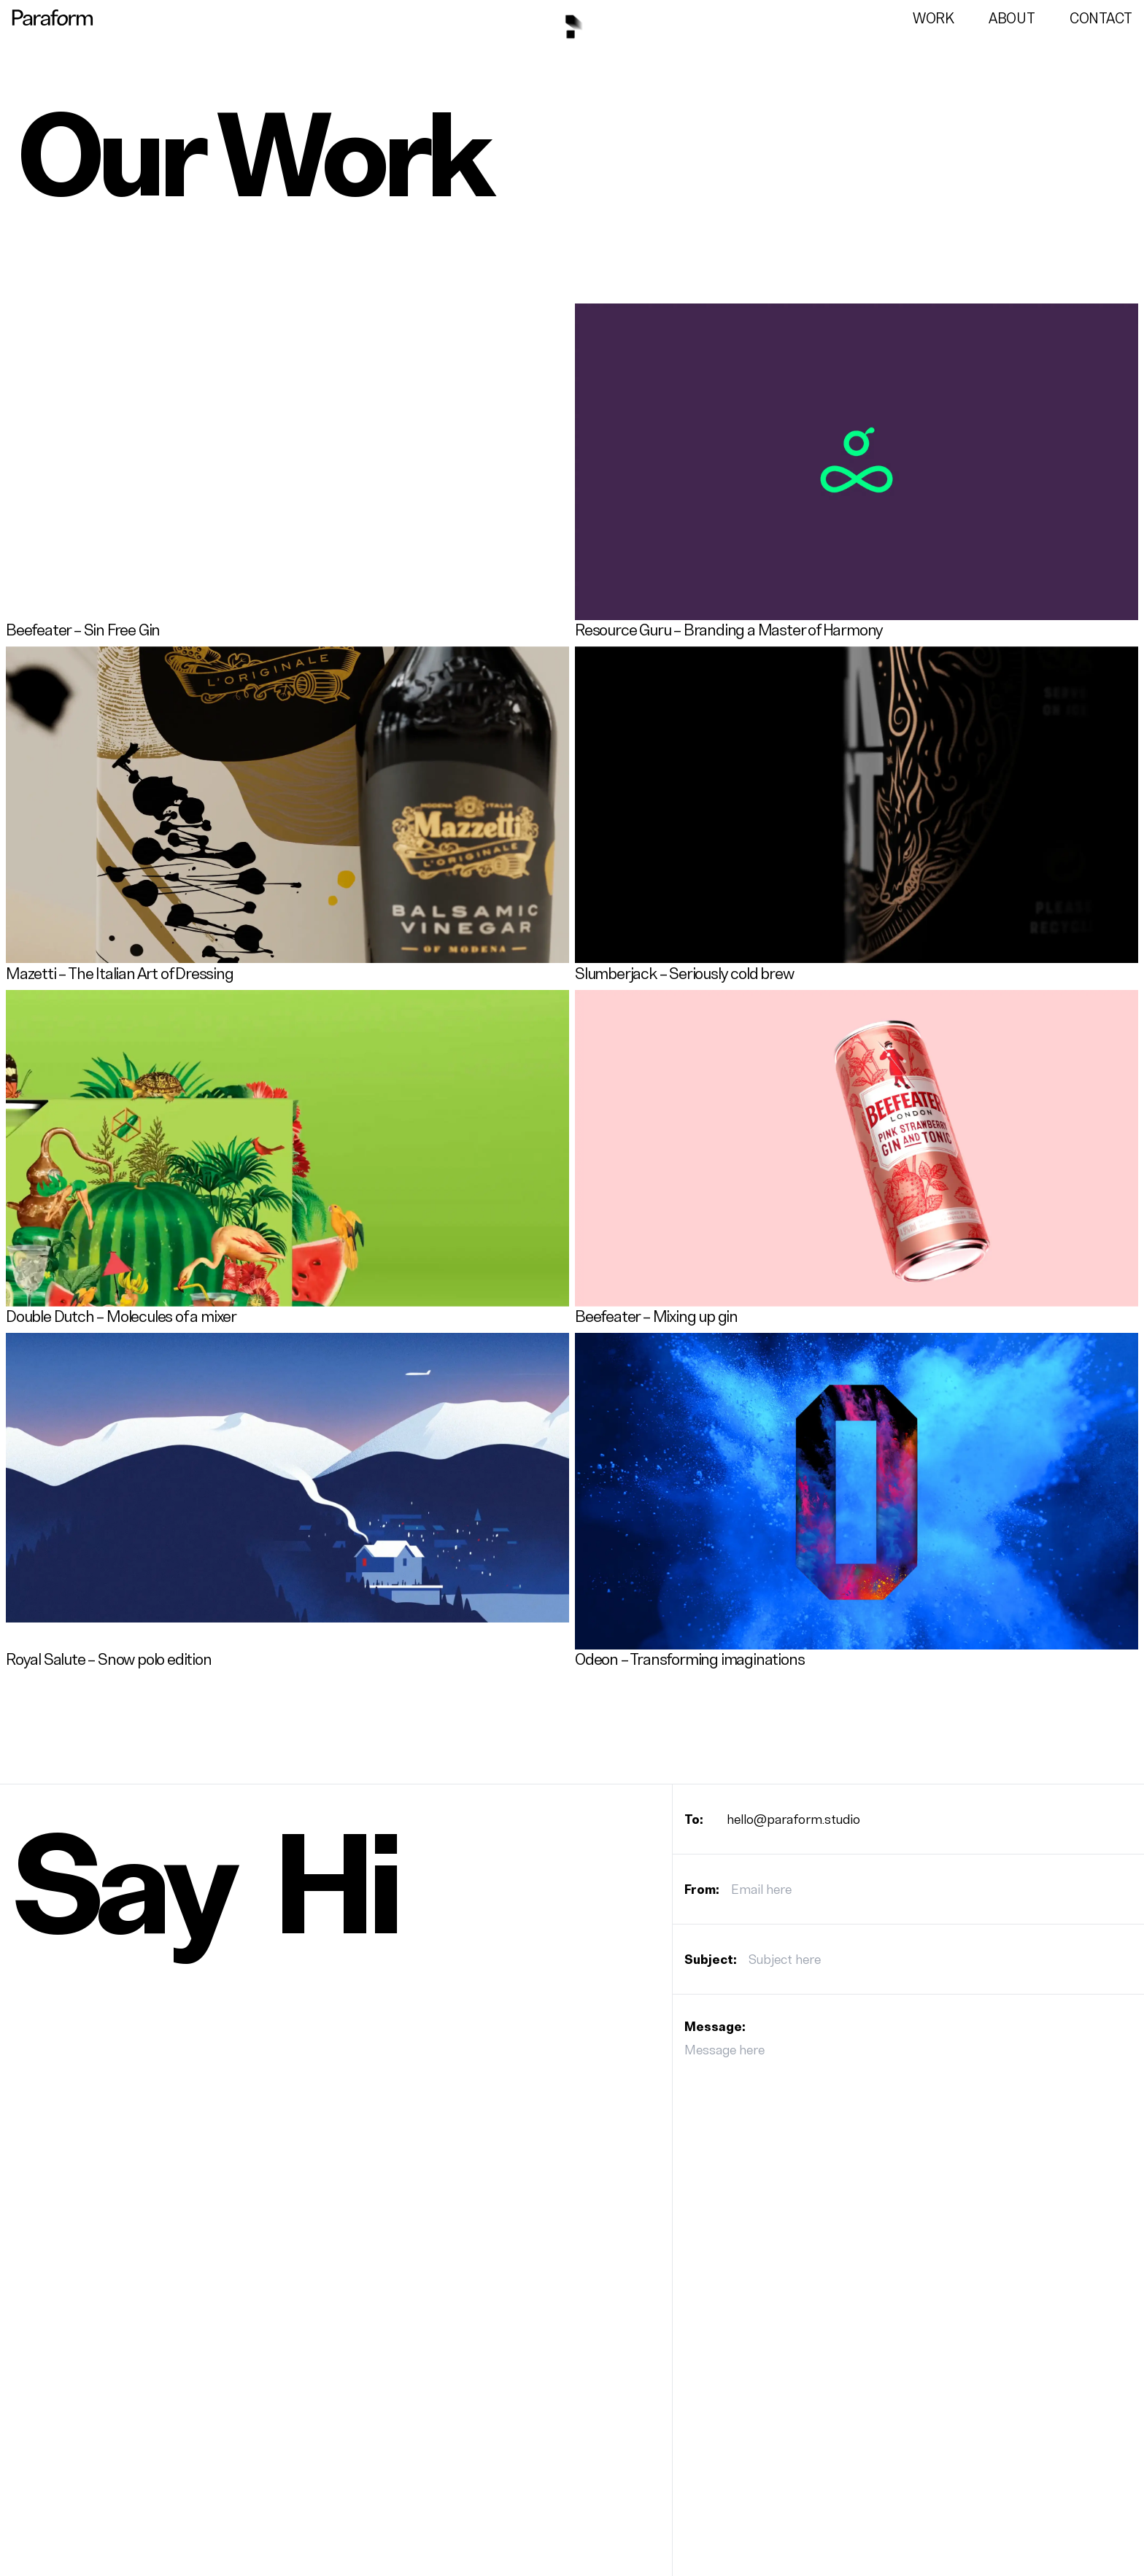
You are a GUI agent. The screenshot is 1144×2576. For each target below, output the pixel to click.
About (1012, 18)
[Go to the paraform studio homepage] (52, 18)
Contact (1101, 18)
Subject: (710, 1959)
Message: (715, 2026)
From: (701, 1889)
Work (933, 18)
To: (693, 1819)
